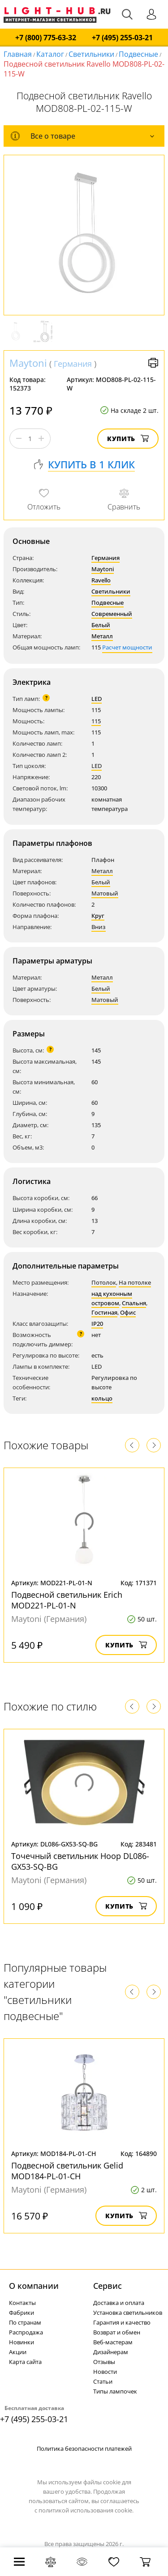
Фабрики (21, 2313)
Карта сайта (25, 2362)
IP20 (97, 1324)
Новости (105, 2372)
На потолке (135, 1282)
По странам (25, 2322)
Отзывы (104, 2362)
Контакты (22, 2303)
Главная (18, 54)
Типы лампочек (115, 2391)
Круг (97, 916)
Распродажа (26, 2332)
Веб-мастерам (113, 2342)
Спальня (134, 1303)
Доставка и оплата (118, 2303)
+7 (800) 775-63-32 (45, 37)
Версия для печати (153, 362)
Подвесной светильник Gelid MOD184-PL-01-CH (67, 2170)
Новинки (21, 2342)
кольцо (101, 1398)
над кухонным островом (111, 1298)
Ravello (101, 580)
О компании (34, 2285)
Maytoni (28, 362)
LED (96, 699)
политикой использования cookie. (86, 2510)
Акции (17, 2352)
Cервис (107, 2285)
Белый (100, 625)
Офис (128, 1312)
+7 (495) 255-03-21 (122, 37)
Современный (111, 614)
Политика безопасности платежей (84, 2448)
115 (96, 721)
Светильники (91, 54)
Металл (102, 636)
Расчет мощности (127, 647)
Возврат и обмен (116, 2332)
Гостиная (104, 1312)
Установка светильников (127, 2313)
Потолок (103, 1282)
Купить (128, 438)
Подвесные (138, 54)
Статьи (102, 2381)
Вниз (98, 927)
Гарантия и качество (122, 2322)
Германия (73, 363)
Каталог (50, 54)
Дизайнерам (110, 2352)
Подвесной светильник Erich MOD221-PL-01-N (66, 1600)
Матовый (104, 893)
